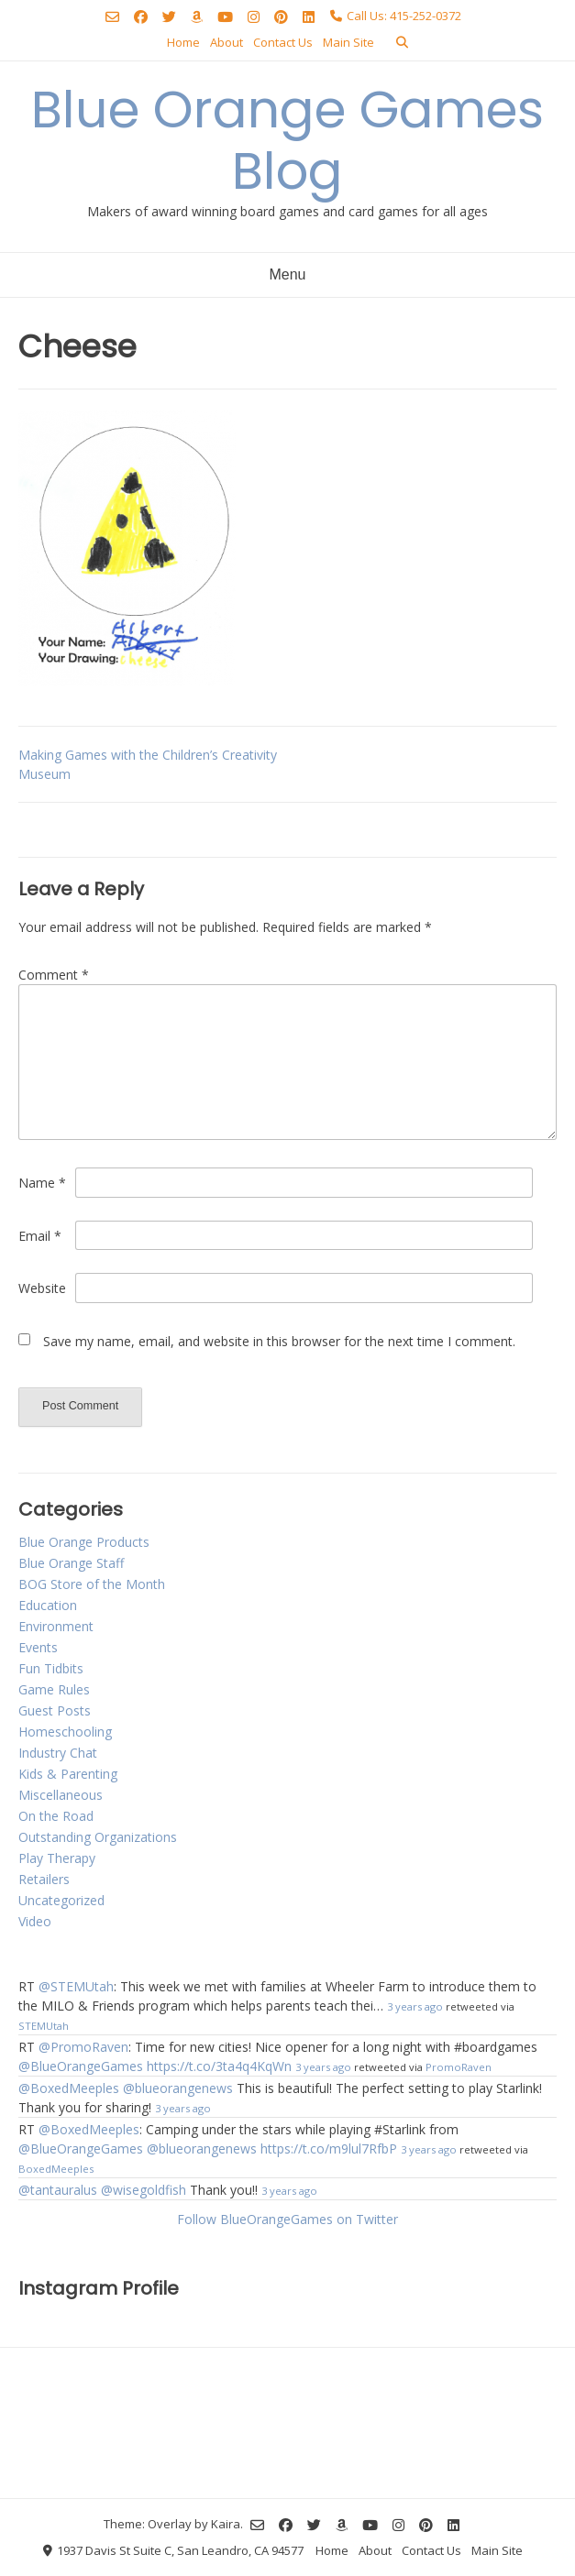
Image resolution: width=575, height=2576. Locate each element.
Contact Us (283, 42)
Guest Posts (54, 1710)
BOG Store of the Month (91, 1584)
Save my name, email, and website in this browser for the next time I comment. (279, 1341)
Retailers (44, 1879)
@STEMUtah (76, 1986)
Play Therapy (56, 1858)
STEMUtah (43, 2026)
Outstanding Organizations (97, 1837)
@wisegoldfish (143, 2189)
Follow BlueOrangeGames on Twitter (287, 2219)
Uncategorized (61, 1900)
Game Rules (54, 1689)
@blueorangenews (178, 2088)
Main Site (348, 42)
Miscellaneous (60, 1794)
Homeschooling (65, 1731)
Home (183, 42)
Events (38, 1647)
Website (42, 1288)
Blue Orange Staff (71, 1563)
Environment (56, 1626)
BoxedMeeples (56, 2169)
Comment (53, 974)
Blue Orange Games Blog (287, 140)
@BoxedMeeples (68, 2088)
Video (34, 1921)
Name (42, 1182)
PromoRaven (459, 2067)
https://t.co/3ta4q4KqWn (219, 2066)
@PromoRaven (83, 2046)
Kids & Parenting (67, 1773)
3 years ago (415, 2006)
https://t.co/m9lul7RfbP (328, 2148)
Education (47, 1605)
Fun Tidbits (50, 1668)
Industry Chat (57, 1752)
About (226, 42)
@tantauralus (57, 2189)
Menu (287, 274)
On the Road (56, 1816)
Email (39, 1235)
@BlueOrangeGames (80, 2066)
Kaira (225, 2523)
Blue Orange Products (83, 1542)
